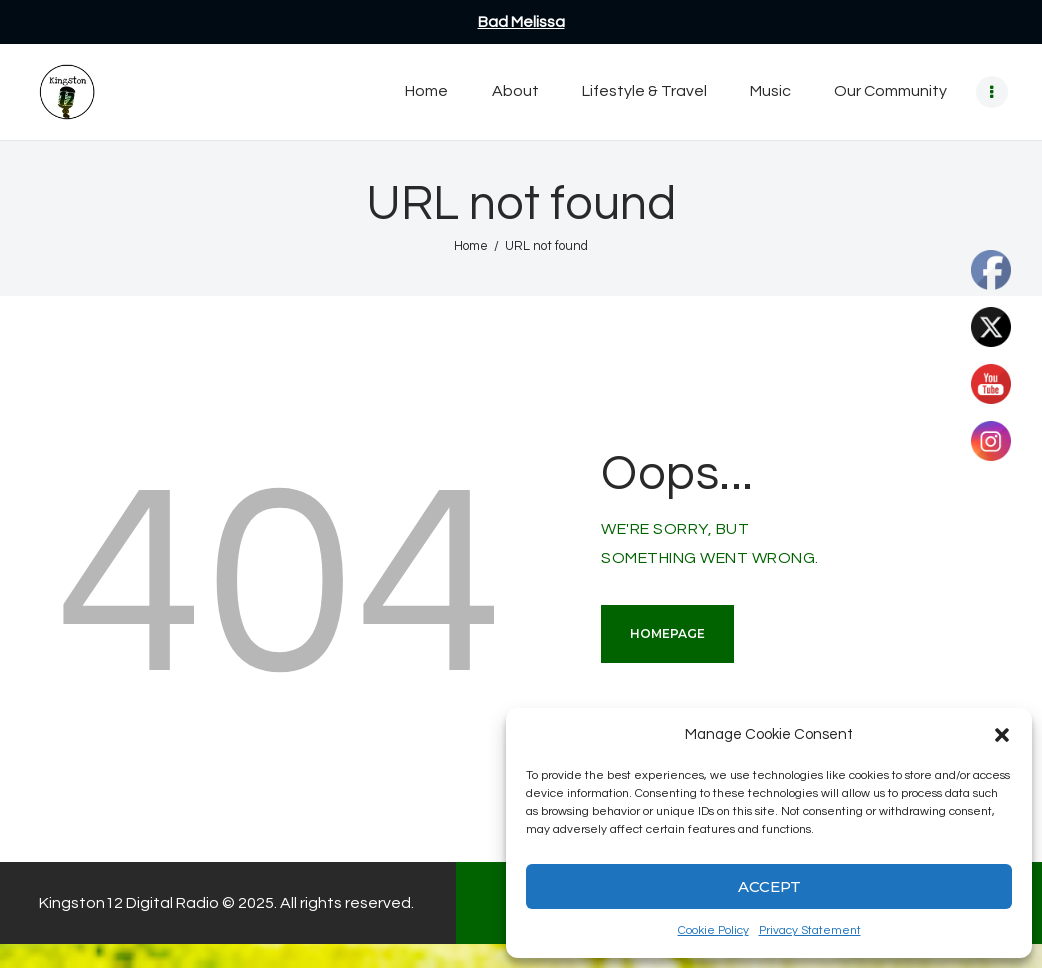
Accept (769, 886)
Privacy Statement (810, 930)
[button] (1002, 735)
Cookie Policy (713, 930)
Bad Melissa (521, 22)
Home (471, 246)
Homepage (667, 633)
